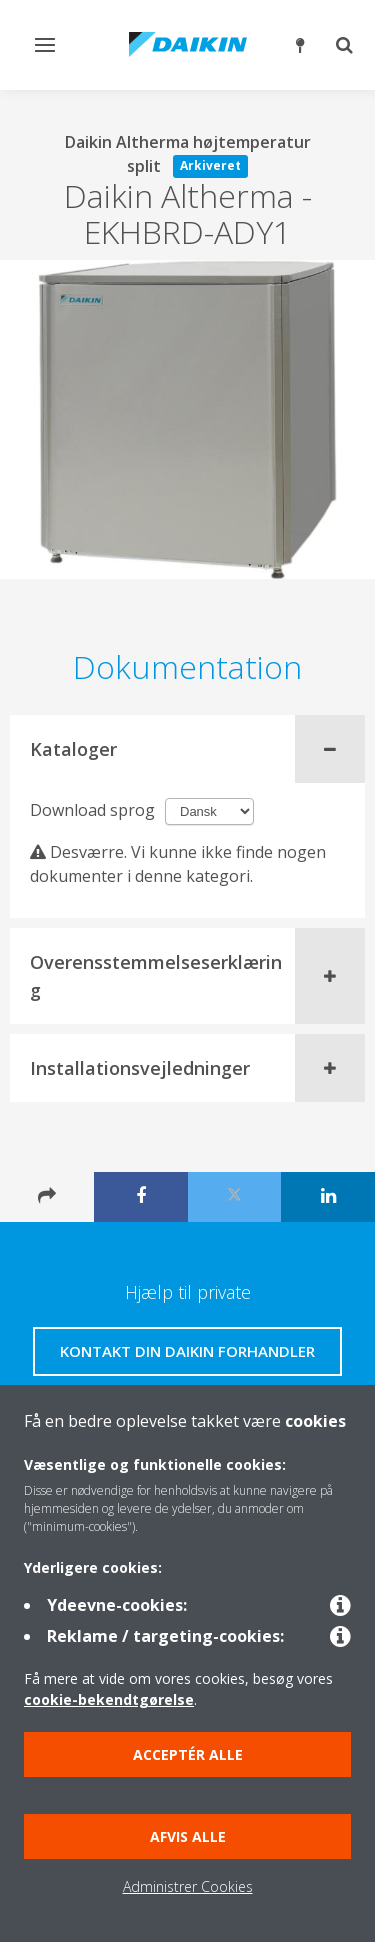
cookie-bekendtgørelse (109, 1699)
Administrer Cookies (188, 1886)
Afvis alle (188, 1836)
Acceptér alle (188, 1754)
